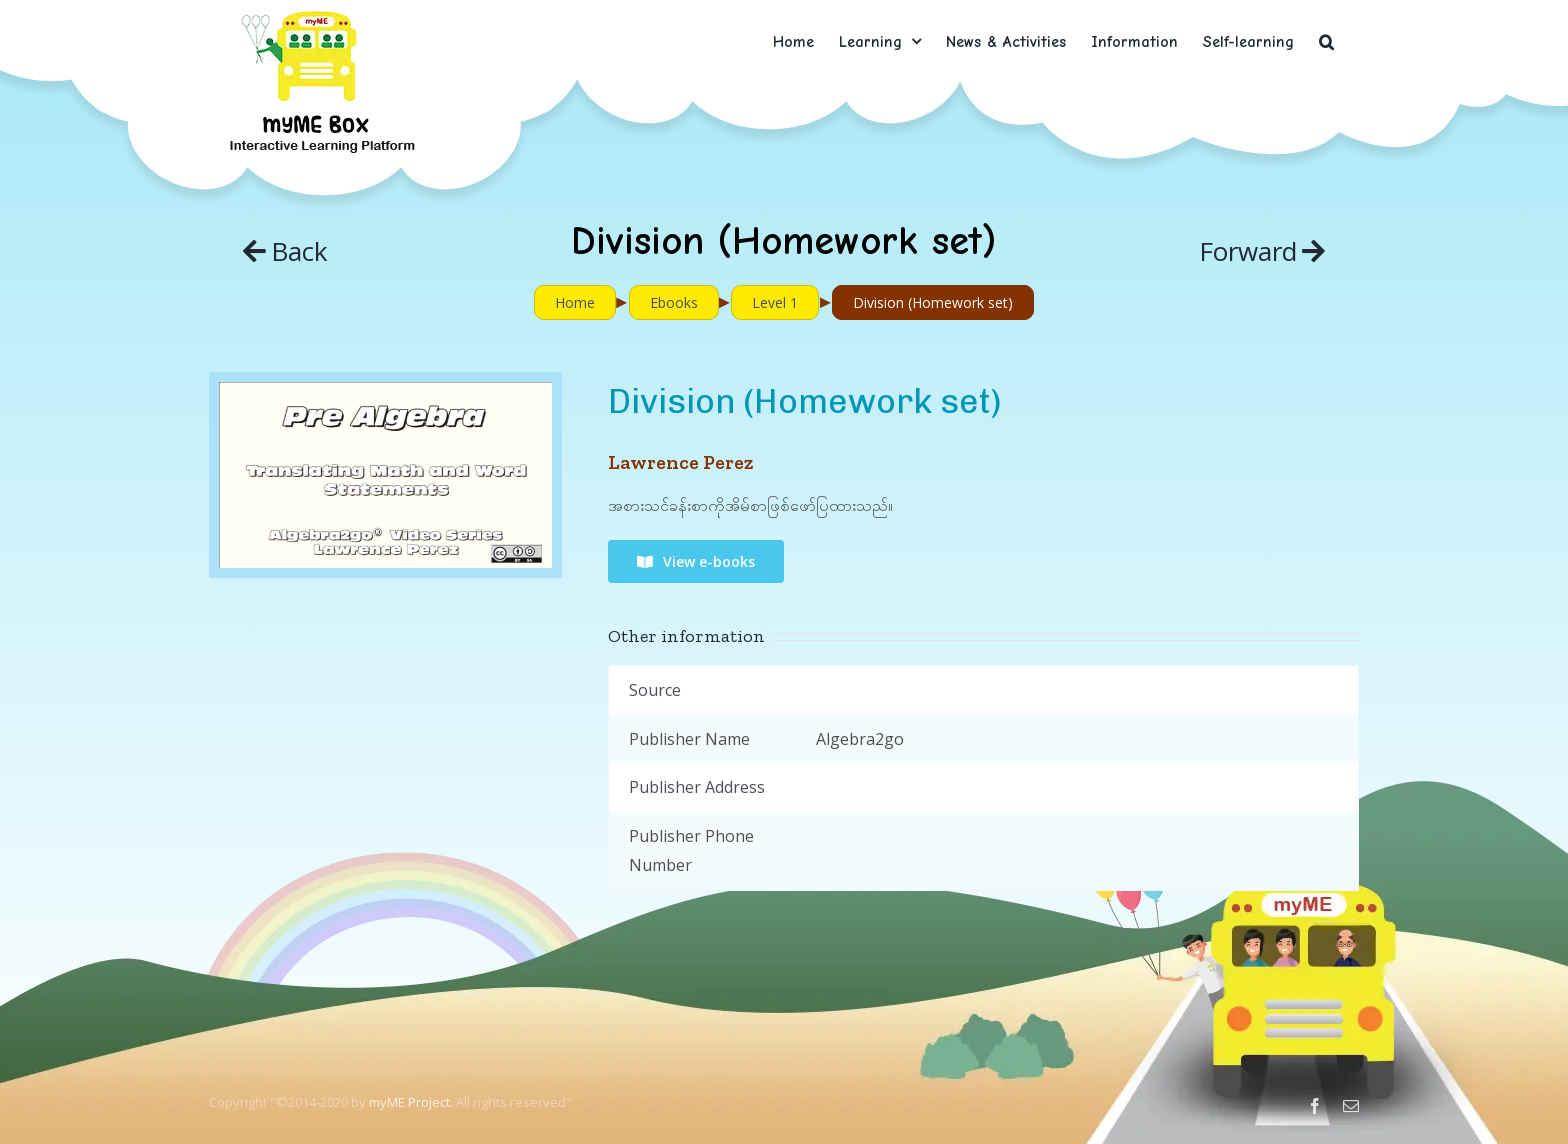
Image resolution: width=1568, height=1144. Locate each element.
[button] (1326, 41)
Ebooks (674, 302)
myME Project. (411, 1102)
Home (575, 302)
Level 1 (775, 302)
